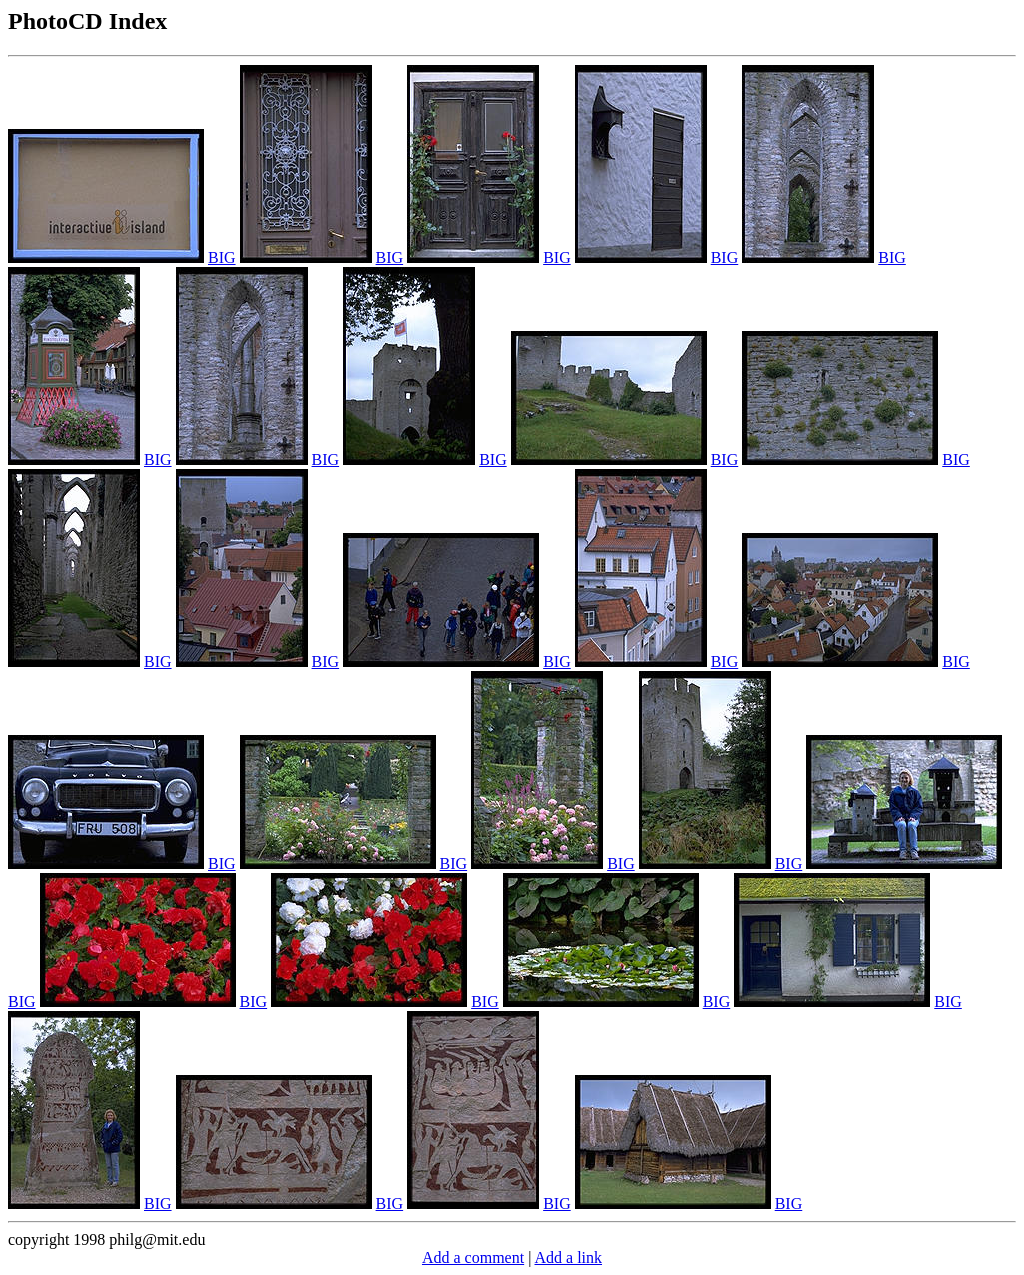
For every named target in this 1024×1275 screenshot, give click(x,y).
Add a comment (473, 1257)
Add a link (568, 1257)
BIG (222, 257)
